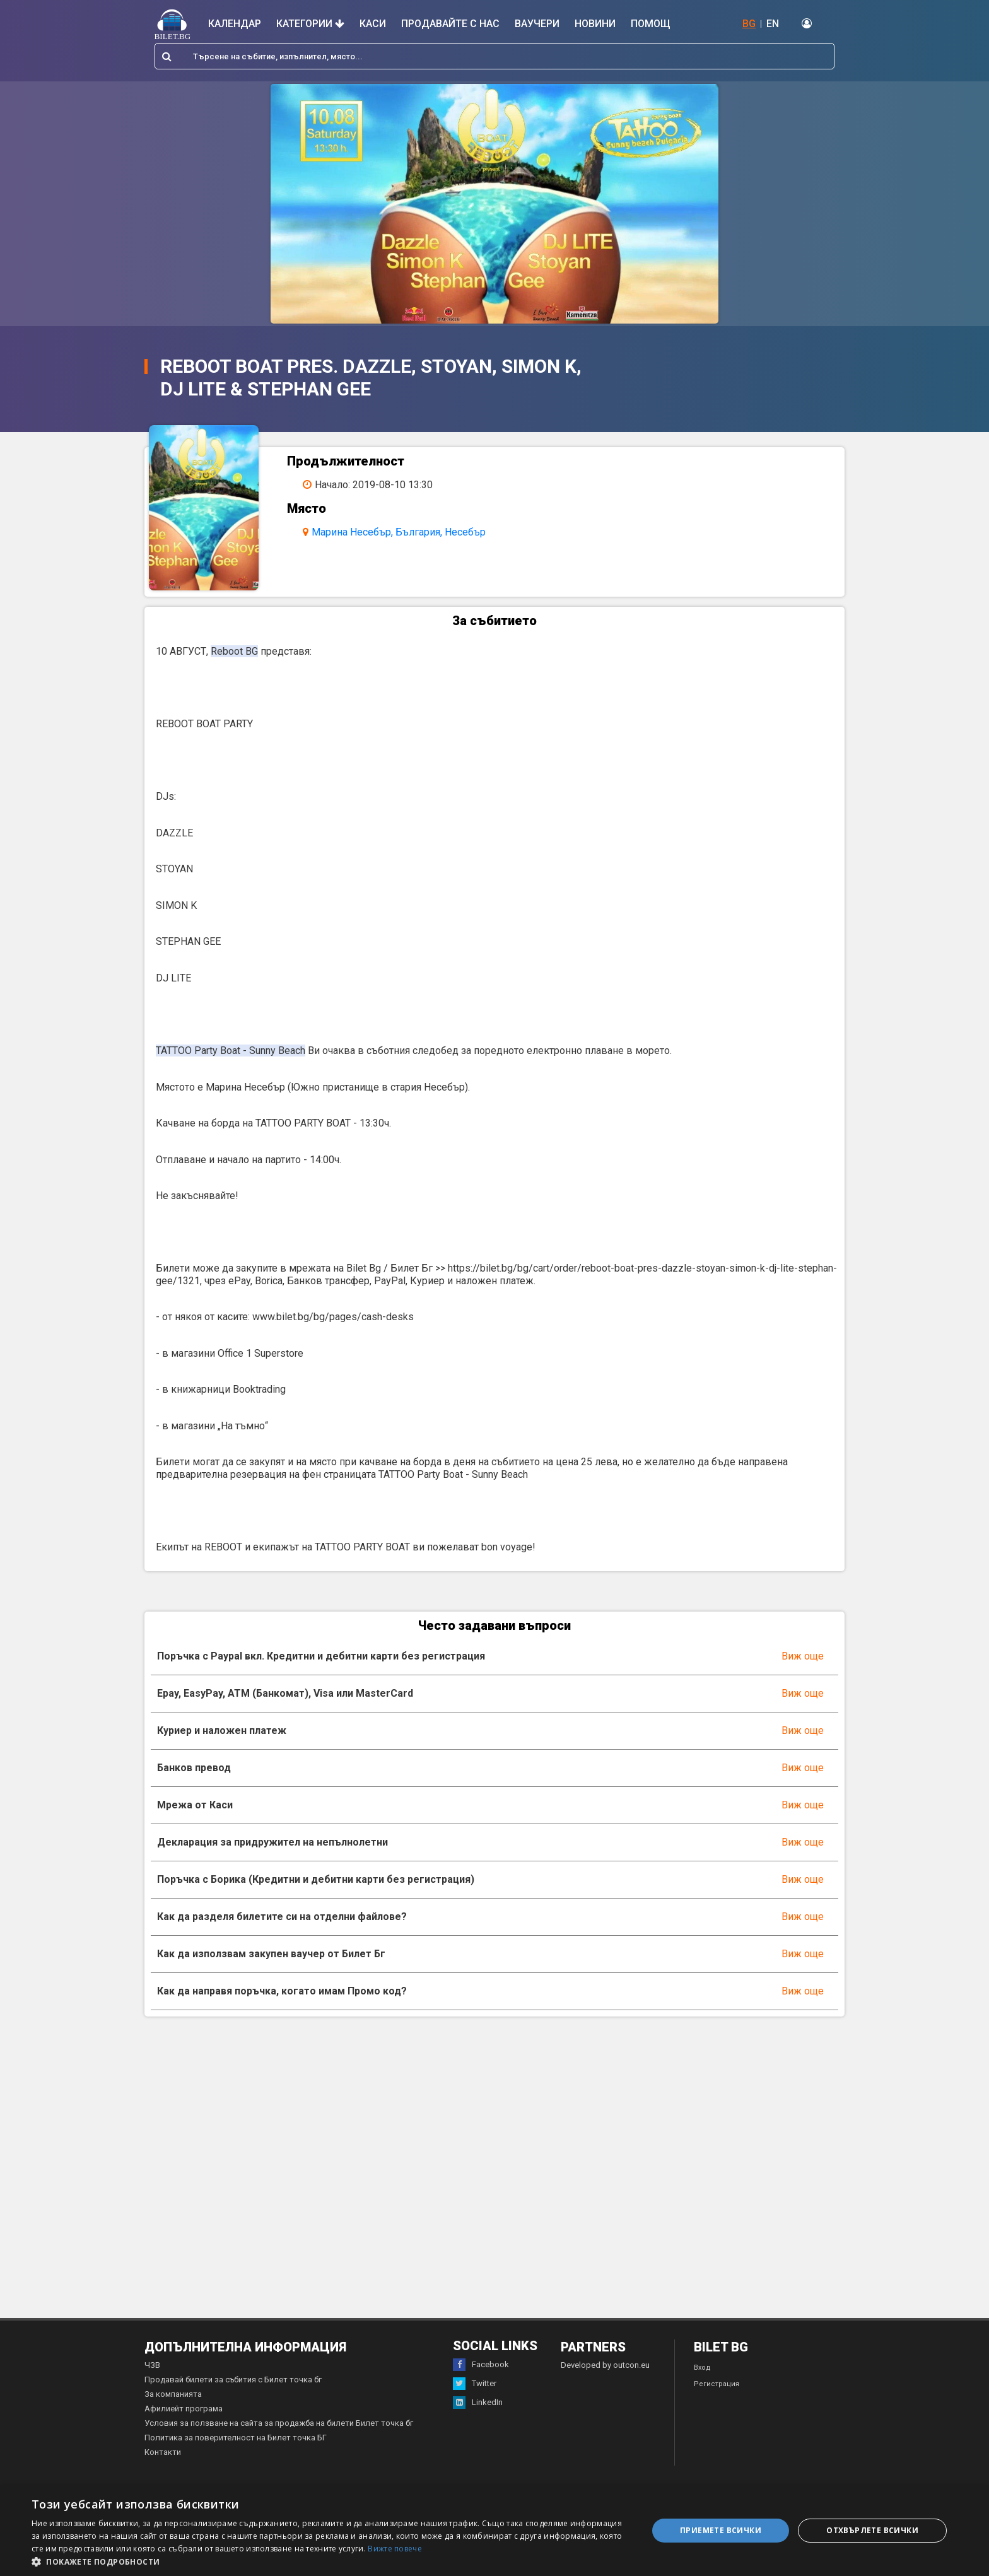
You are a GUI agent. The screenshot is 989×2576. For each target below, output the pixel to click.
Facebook (481, 2370)
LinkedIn (478, 2408)
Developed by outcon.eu (605, 2371)
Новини (595, 24)
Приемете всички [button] (720, 2530)
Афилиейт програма (183, 2414)
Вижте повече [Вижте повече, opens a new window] (395, 2548)
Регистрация (716, 2389)
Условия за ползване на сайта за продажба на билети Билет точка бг (278, 2429)
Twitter (474, 2389)
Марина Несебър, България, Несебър (402, 532)
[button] (330, 2561)
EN (772, 24)
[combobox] (494, 56)
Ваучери (537, 24)
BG (749, 24)
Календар (234, 24)
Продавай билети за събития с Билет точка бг (233, 2385)
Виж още (802, 1661)
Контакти (162, 2458)
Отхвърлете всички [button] (872, 2530)
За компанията (173, 2400)
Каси (373, 24)
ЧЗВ (152, 2371)
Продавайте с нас (450, 24)
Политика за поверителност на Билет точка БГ (235, 2443)
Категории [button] (310, 24)
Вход (702, 2373)
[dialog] (494, 2530)
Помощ (650, 24)
